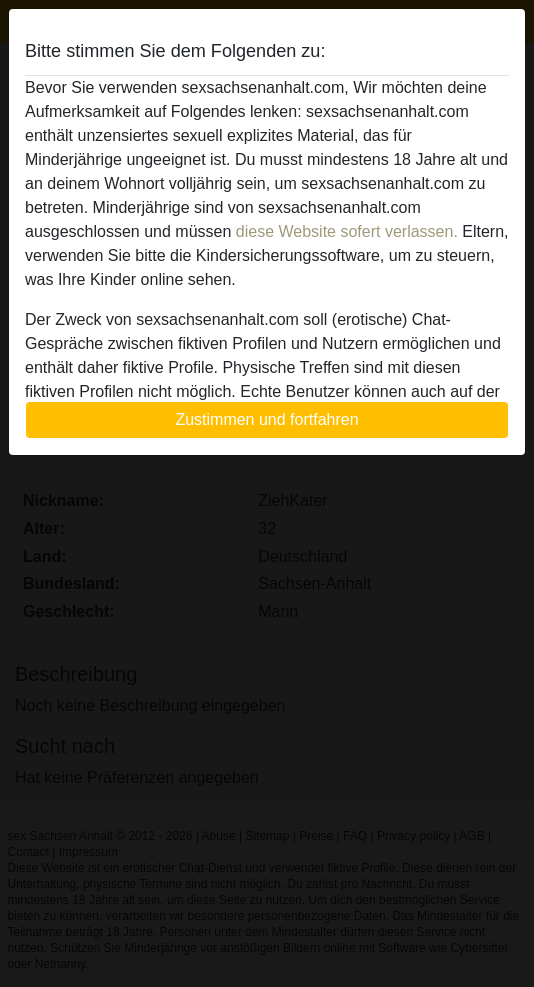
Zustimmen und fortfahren (266, 419)
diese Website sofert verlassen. (347, 231)
